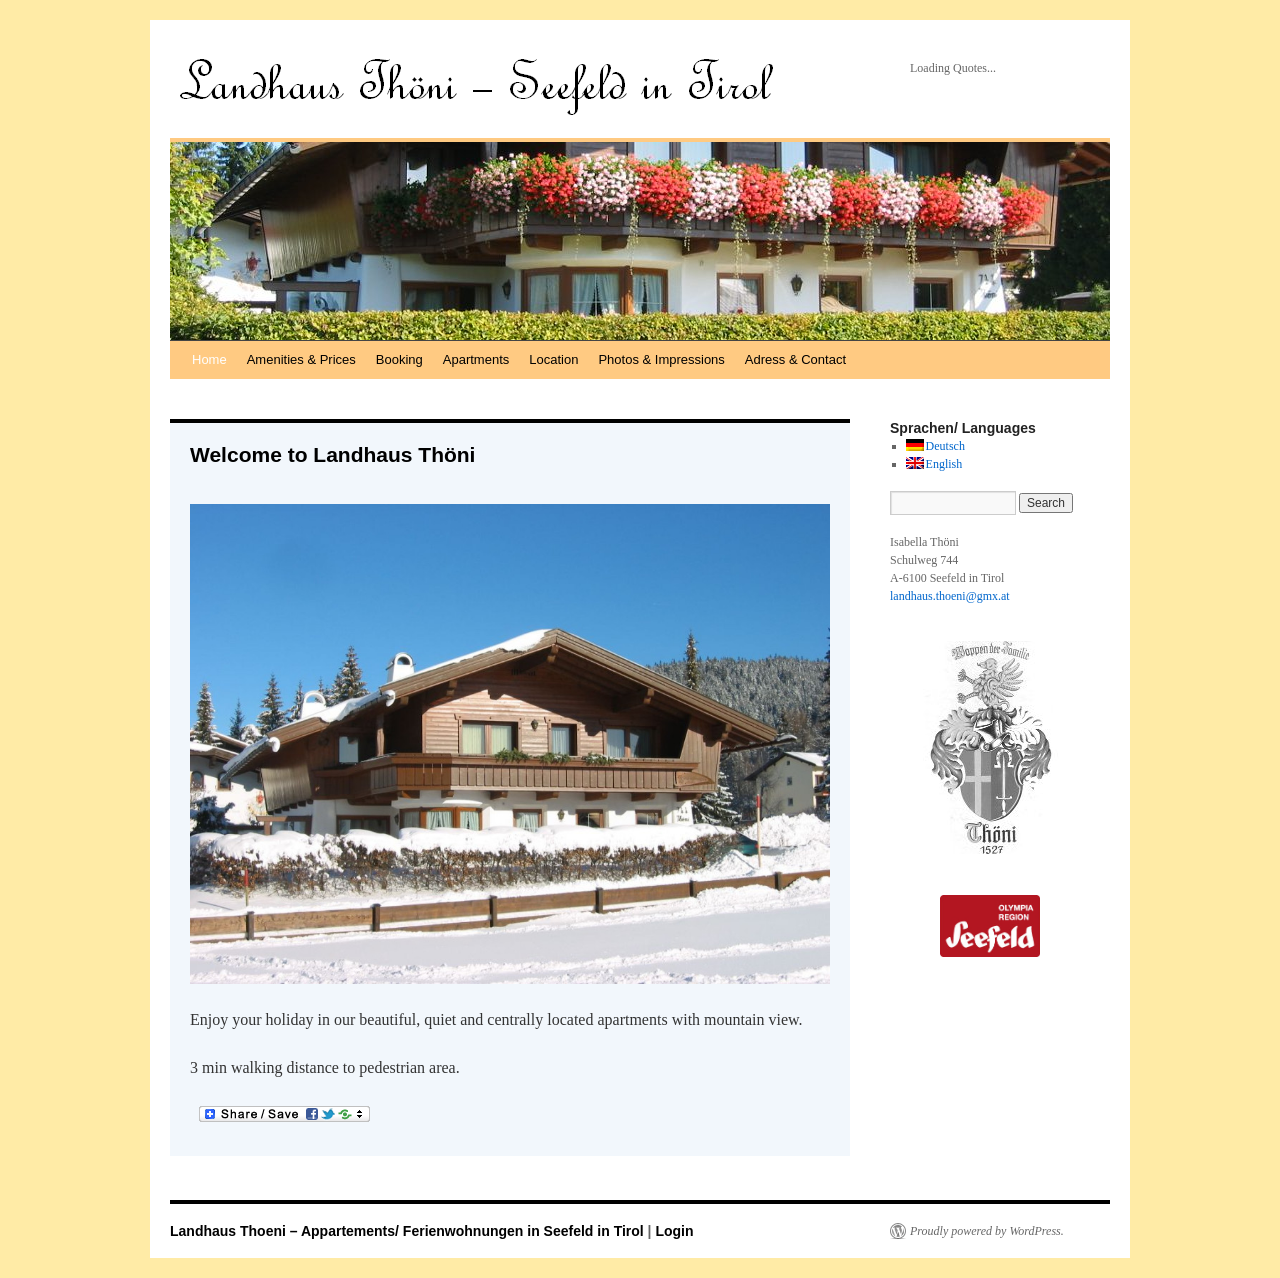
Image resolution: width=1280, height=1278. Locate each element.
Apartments (476, 359)
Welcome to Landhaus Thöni (332, 454)
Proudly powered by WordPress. (987, 1231)
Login (674, 1231)
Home (209, 359)
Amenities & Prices (301, 359)
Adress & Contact (795, 359)
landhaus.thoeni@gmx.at (950, 596)
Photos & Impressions (661, 359)
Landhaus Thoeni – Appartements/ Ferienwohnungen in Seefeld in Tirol (409, 1231)
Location (553, 359)
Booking (399, 359)
